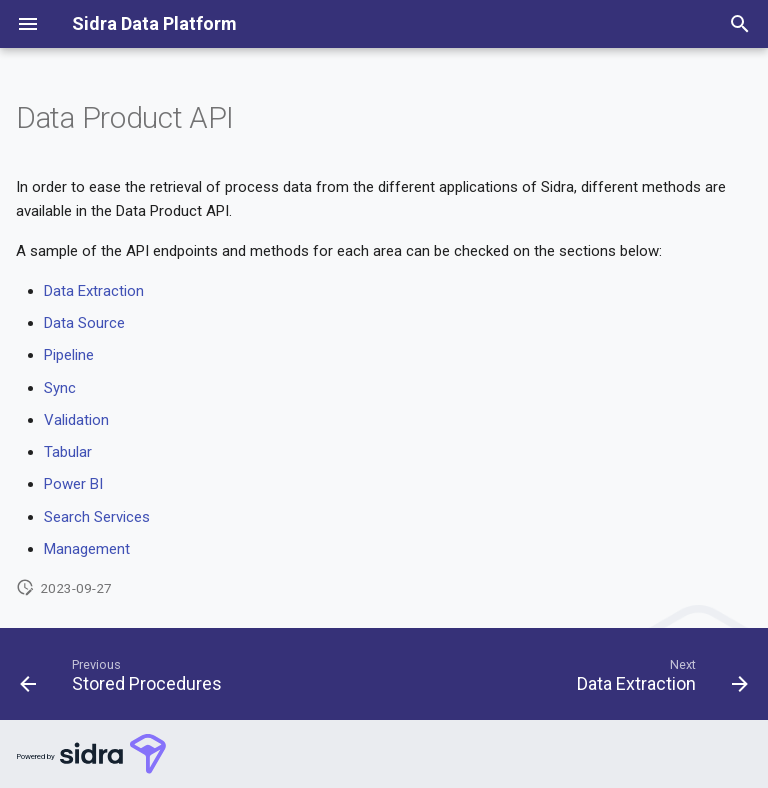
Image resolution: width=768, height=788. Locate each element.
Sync (60, 388)
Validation (76, 420)
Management (87, 549)
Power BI (73, 484)
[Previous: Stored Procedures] (124, 680)
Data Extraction (94, 291)
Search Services (97, 517)
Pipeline (69, 355)
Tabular (68, 452)
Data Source (84, 323)
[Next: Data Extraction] (659, 680)
